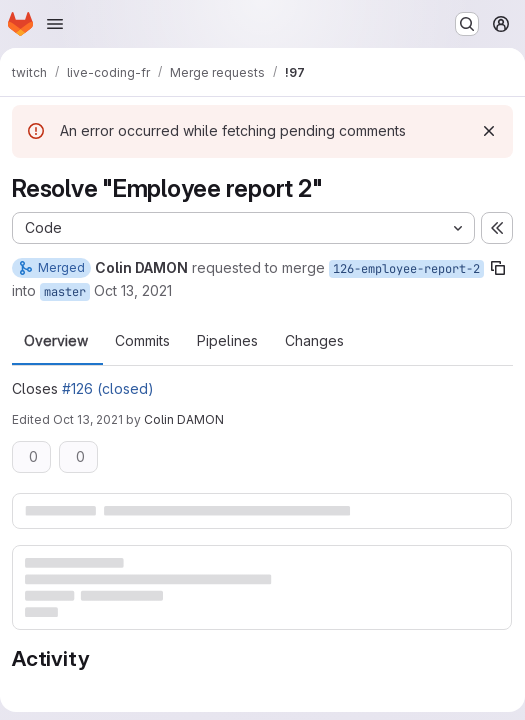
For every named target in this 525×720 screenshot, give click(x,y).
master (65, 292)
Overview (56, 341)
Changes (314, 341)
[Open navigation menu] (55, 24)
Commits (142, 341)
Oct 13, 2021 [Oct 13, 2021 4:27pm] (133, 290)
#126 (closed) (108, 388)
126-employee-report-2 (406, 269)
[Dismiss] (489, 131)
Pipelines (227, 341)
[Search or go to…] (467, 24)
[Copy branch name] (498, 268)
